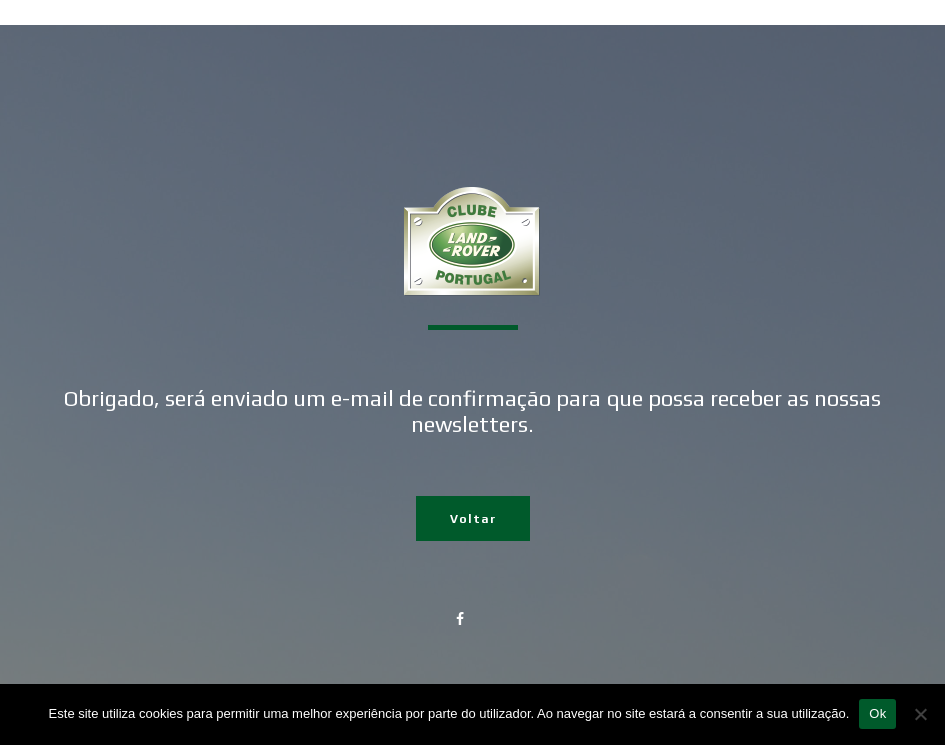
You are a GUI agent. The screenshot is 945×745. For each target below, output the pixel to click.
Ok (877, 713)
